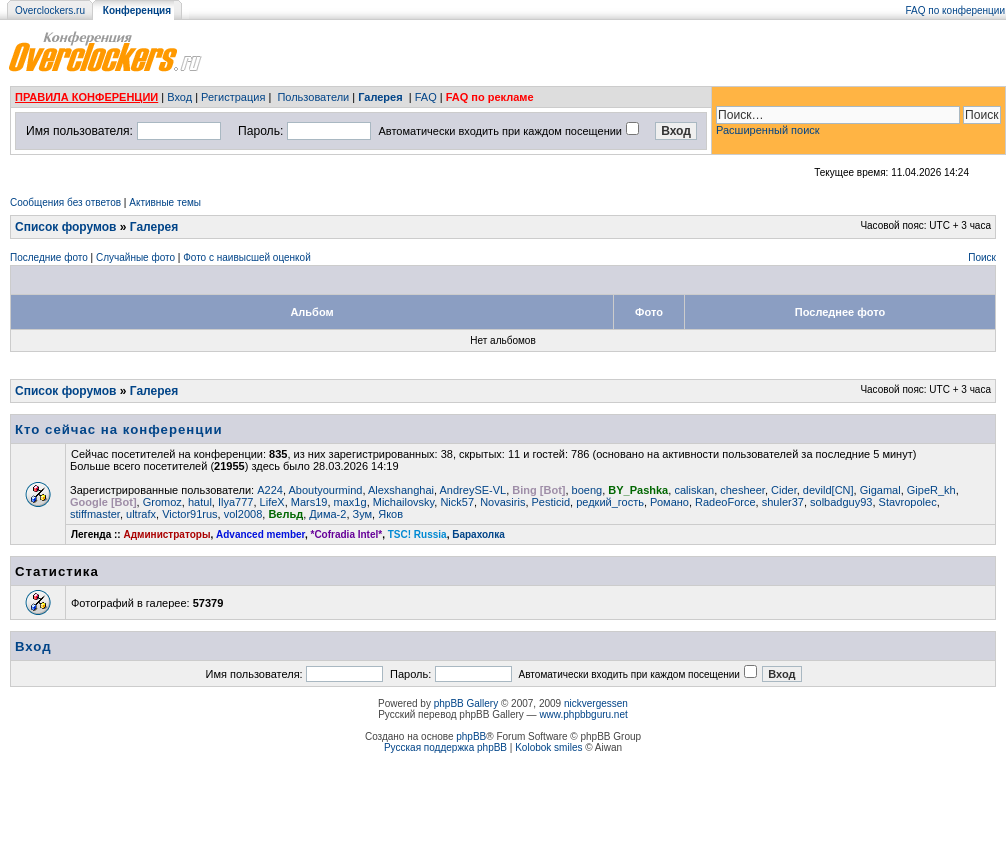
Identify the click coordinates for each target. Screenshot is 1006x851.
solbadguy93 (841, 502)
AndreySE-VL (473, 490)
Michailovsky (404, 502)
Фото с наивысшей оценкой (247, 257)
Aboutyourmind (325, 490)
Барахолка (478, 534)
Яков (390, 514)
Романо (669, 502)
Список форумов (65, 227)
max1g (350, 502)
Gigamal (880, 490)
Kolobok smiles (548, 747)
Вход (179, 97)
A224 (270, 490)
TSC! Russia (417, 534)
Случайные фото (135, 257)
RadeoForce (725, 502)
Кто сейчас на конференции (119, 429)
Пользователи (313, 97)
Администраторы (166, 534)
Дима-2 (327, 514)
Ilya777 (235, 502)
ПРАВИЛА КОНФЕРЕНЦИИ (86, 97)
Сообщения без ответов (65, 202)
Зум (363, 514)
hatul (200, 502)
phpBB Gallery (466, 703)
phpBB (471, 736)
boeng (587, 490)
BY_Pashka (638, 490)
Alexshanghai (401, 490)
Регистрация (233, 97)
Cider (784, 490)
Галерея (380, 97)
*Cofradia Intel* (347, 534)
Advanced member (260, 534)
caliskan (694, 490)
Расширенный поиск (768, 130)
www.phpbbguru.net (583, 714)
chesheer (742, 490)
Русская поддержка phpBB (445, 747)
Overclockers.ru (50, 10)
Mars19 (309, 502)
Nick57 (457, 502)
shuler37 (783, 502)
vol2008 (243, 514)
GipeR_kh (931, 490)
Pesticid (551, 502)
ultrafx (141, 514)
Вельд (285, 514)
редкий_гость (610, 502)
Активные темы (165, 202)
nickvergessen (596, 703)
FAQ (426, 97)
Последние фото (49, 257)
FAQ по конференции (955, 10)
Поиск (982, 257)
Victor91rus (189, 514)
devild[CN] (828, 490)
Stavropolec (908, 502)
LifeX (272, 502)
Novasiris (502, 502)
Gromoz (162, 502)
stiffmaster (95, 514)
